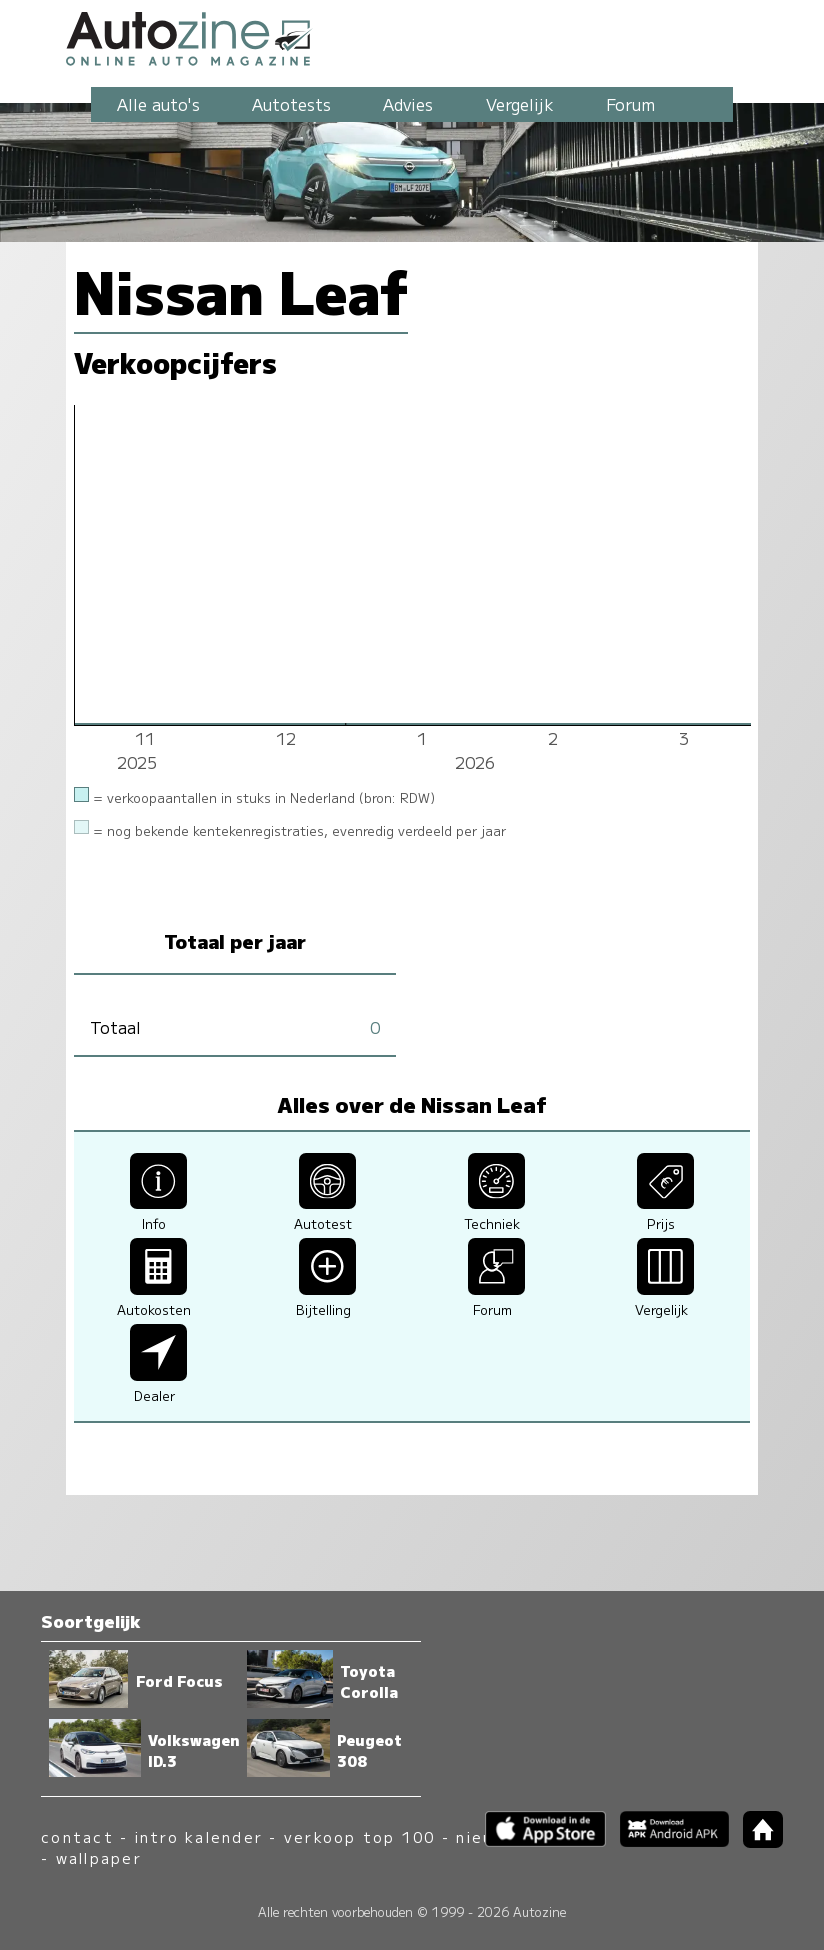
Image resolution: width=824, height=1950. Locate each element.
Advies (408, 104)
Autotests (291, 104)
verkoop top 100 (360, 1836)
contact (77, 1836)
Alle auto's (158, 104)
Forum (630, 104)
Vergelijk (520, 104)
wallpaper (99, 1857)
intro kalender (199, 1836)
